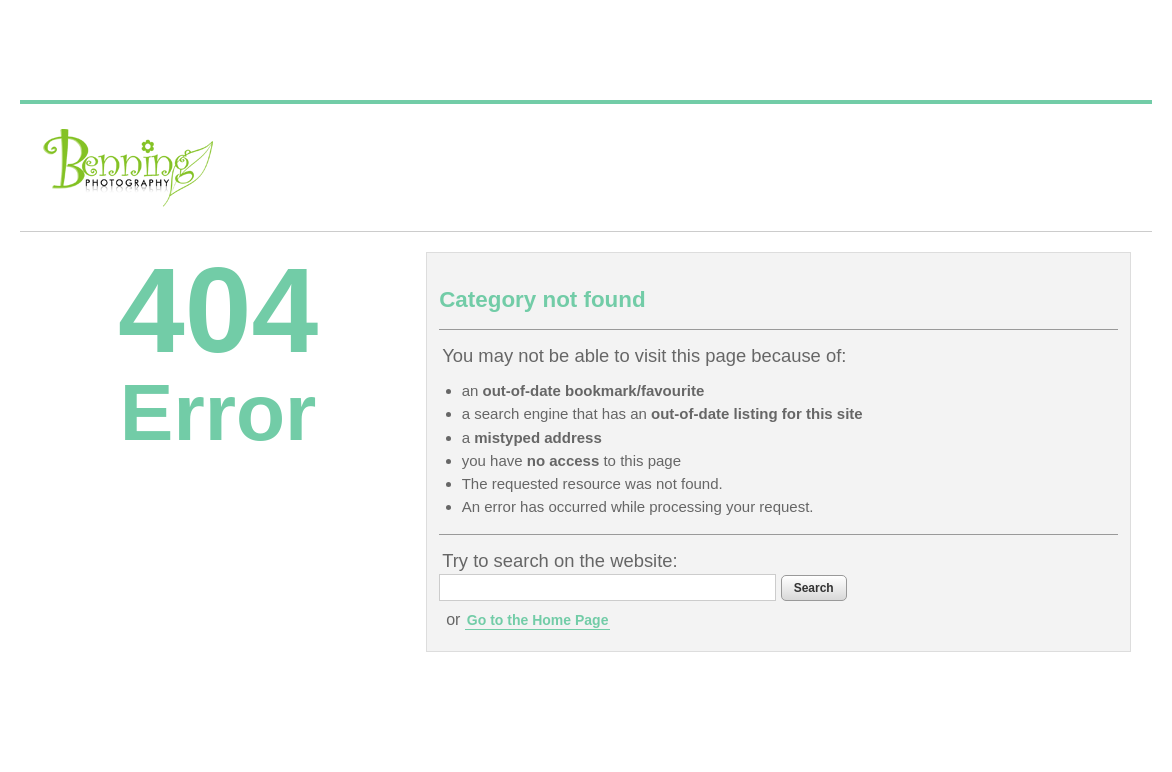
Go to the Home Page (538, 620)
